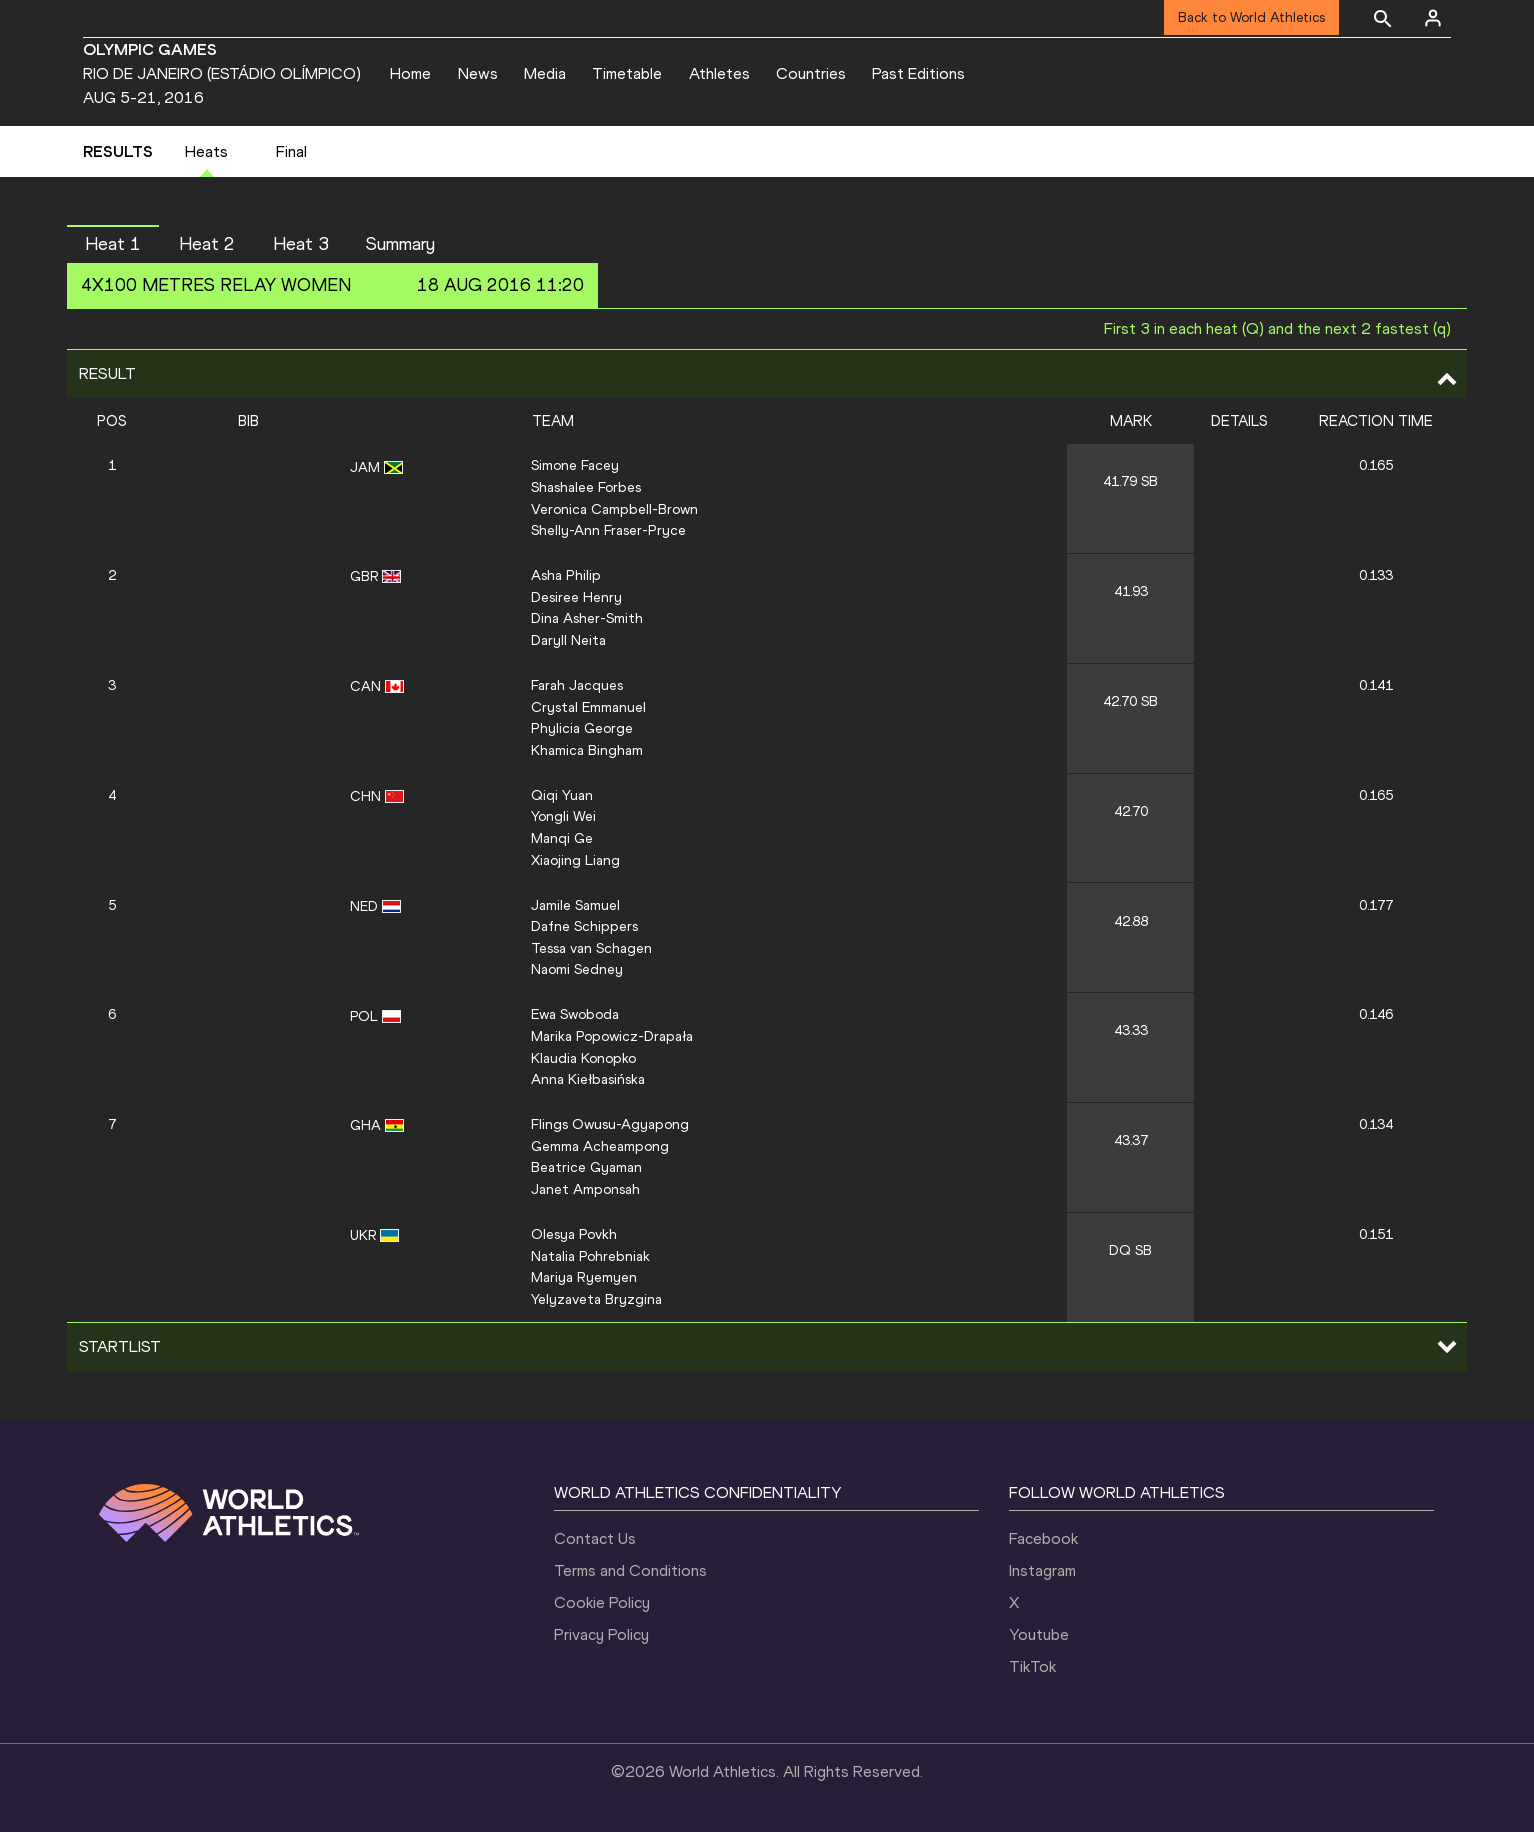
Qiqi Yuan (562, 795)
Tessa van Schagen (591, 948)
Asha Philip (566, 575)
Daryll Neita (568, 640)
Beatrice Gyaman (586, 1167)
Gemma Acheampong (600, 1146)
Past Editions (918, 73)
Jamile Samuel (575, 905)
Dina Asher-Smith (587, 618)
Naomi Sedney (577, 969)
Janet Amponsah (585, 1189)
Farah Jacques (577, 685)
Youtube (1039, 1634)
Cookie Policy (602, 1602)
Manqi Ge (562, 838)
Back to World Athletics (1251, 17)
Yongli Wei (563, 816)
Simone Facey (575, 465)
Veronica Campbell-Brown (614, 509)
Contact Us (595, 1538)
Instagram (1042, 1570)
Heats (206, 151)
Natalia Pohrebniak (590, 1256)
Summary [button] (400, 244)
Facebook (1043, 1538)
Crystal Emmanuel (588, 707)
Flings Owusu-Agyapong (610, 1124)
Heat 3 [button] (301, 244)
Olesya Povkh (574, 1234)
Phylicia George (582, 728)
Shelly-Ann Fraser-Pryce (608, 530)
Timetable (627, 73)
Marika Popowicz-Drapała (612, 1036)
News (478, 73)
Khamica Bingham (587, 750)
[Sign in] (1433, 18)
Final (291, 151)
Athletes (719, 73)
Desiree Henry (576, 597)
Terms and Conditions (630, 1570)
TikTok (1032, 1666)
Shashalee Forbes (586, 487)
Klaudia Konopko (583, 1058)
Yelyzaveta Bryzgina (596, 1299)
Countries (811, 73)
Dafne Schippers (584, 926)
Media (545, 73)
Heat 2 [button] (207, 244)
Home (410, 73)
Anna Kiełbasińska (588, 1079)
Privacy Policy (601, 1634)
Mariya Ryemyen (584, 1277)
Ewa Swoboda (575, 1014)
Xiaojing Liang (575, 860)
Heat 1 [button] (113, 244)
